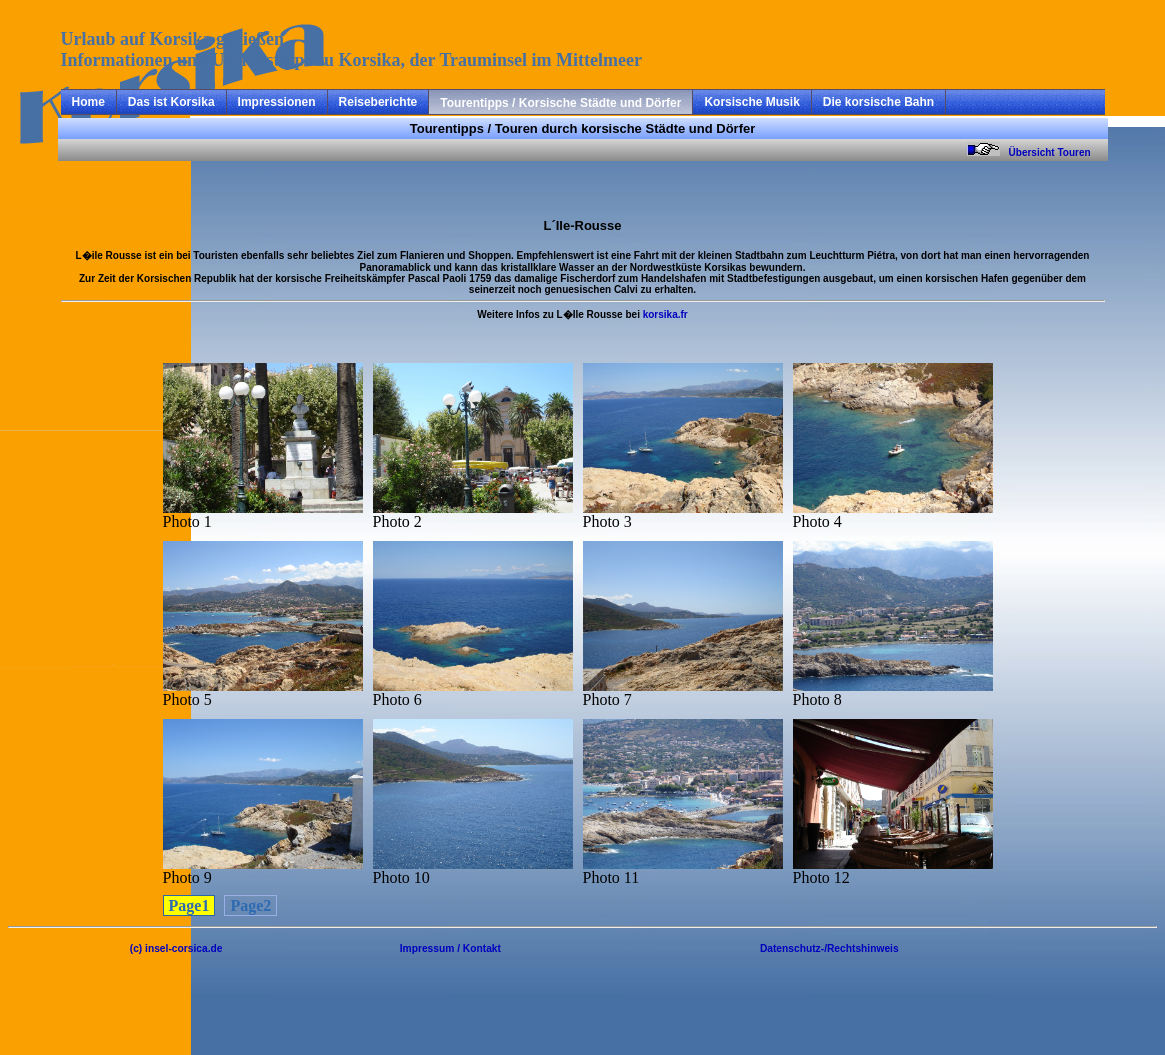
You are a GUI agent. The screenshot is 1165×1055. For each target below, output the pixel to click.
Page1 (189, 905)
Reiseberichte (378, 102)
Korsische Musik (751, 102)
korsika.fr (665, 314)
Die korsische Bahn (878, 102)
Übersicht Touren (1057, 152)
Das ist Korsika (171, 102)
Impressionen (277, 102)
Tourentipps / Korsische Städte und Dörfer (560, 103)
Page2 (250, 905)
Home (88, 102)
